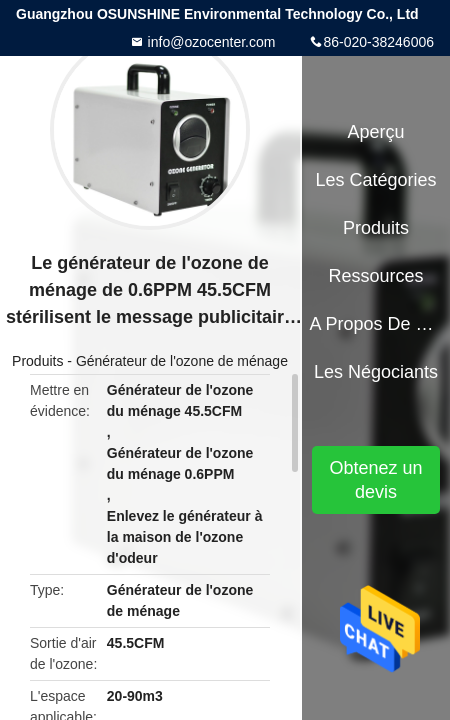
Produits (37, 361)
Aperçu (376, 132)
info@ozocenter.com (210, 42)
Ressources (376, 276)
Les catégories (376, 180)
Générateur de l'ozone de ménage (182, 361)
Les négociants (376, 372)
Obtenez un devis (376, 480)
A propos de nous (375, 324)
